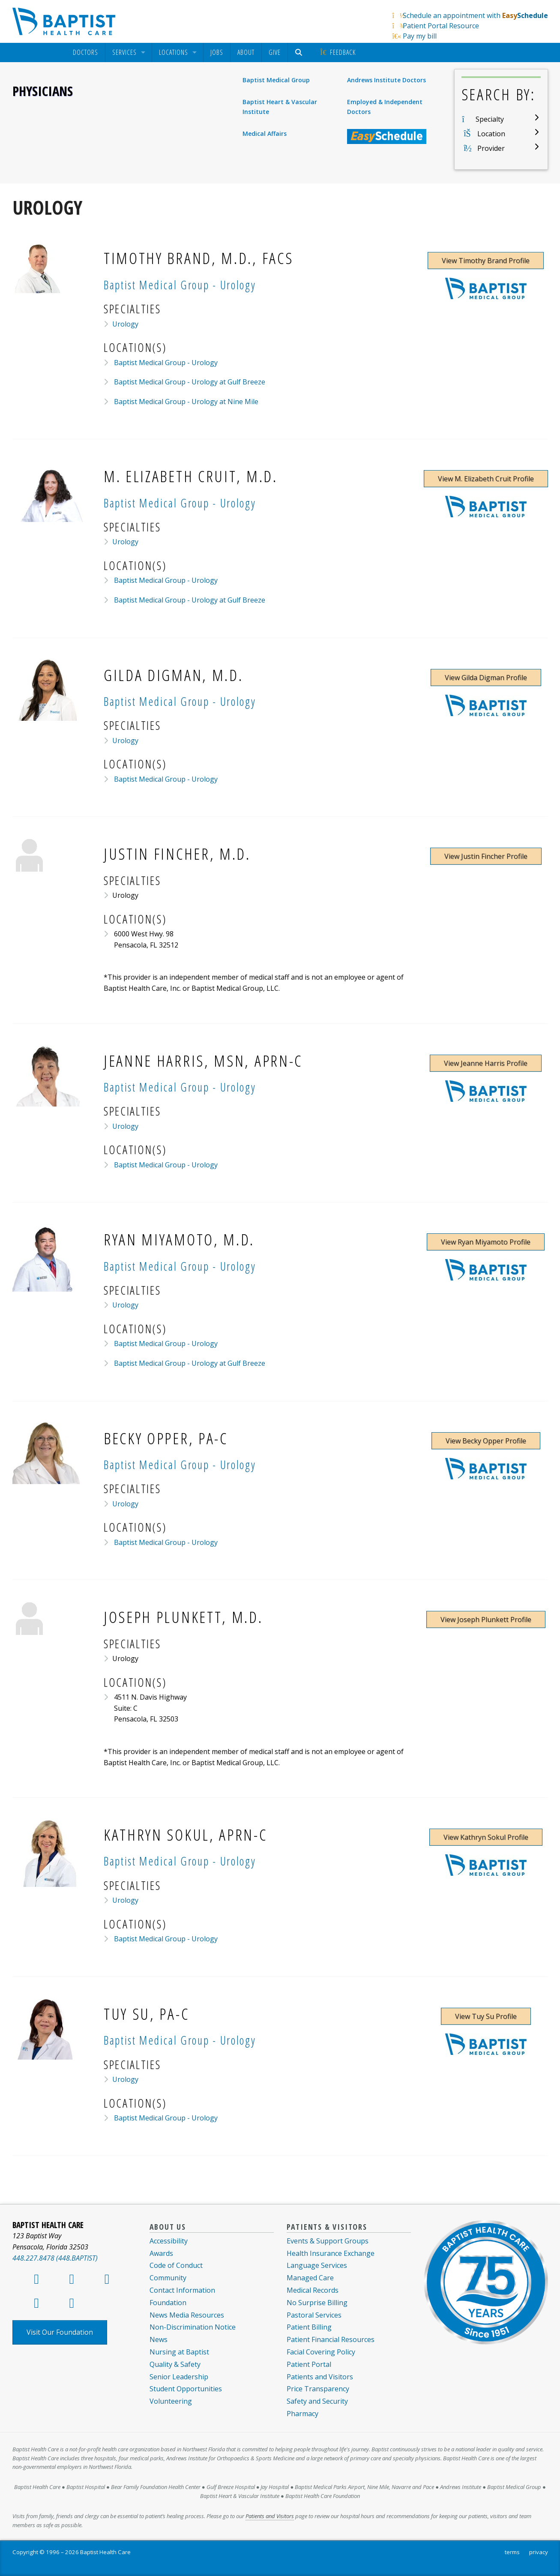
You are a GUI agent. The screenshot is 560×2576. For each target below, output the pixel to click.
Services (124, 52)
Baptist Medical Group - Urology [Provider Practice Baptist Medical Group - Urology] (180, 285)
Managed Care (310, 2277)
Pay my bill (420, 36)
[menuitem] (85, 52)
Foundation (168, 2302)
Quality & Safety (175, 2364)
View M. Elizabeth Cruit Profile (486, 478)
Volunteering (171, 2401)
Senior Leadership (179, 2376)
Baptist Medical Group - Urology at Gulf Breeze (188, 382)
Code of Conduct (176, 2265)
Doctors (85, 52)
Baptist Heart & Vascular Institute (280, 106)
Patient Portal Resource (441, 25)
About (246, 52)
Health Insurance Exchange (330, 2253)
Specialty (490, 119)
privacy (538, 2552)
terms (512, 2552)
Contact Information (182, 2290)
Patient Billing (309, 2327)
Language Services (317, 2265)
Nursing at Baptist (179, 2352)
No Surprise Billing (317, 2302)
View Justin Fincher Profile (485, 856)
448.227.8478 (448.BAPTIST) (55, 2258)
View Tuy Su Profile (486, 2016)
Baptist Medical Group (276, 80)
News (159, 2339)
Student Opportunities (186, 2388)
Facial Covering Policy (321, 2352)
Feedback (337, 52)
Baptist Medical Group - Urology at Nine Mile (185, 401)
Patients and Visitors (320, 2376)
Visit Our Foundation (60, 2332)
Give (275, 52)
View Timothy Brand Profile (486, 260)
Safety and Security (317, 2401)
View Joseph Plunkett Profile (485, 1619)
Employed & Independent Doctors (384, 106)
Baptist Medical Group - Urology (165, 362)
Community (168, 2277)
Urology (125, 324)
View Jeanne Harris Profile (485, 1063)
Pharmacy (302, 2413)
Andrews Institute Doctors (386, 80)
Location (491, 133)
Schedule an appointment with (475, 15)
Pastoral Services (314, 2315)
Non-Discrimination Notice (193, 2327)
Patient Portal (309, 2364)
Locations (173, 52)
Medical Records (312, 2290)
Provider (491, 148)
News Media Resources (187, 2315)
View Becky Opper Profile (486, 1440)
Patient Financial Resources (330, 2339)
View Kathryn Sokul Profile (485, 1837)
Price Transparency (318, 2388)
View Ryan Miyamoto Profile (485, 1242)
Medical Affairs (265, 133)
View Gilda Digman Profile (486, 677)
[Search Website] (300, 52)
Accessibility (169, 2241)
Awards (161, 2253)
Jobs (216, 52)
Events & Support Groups (327, 2241)
